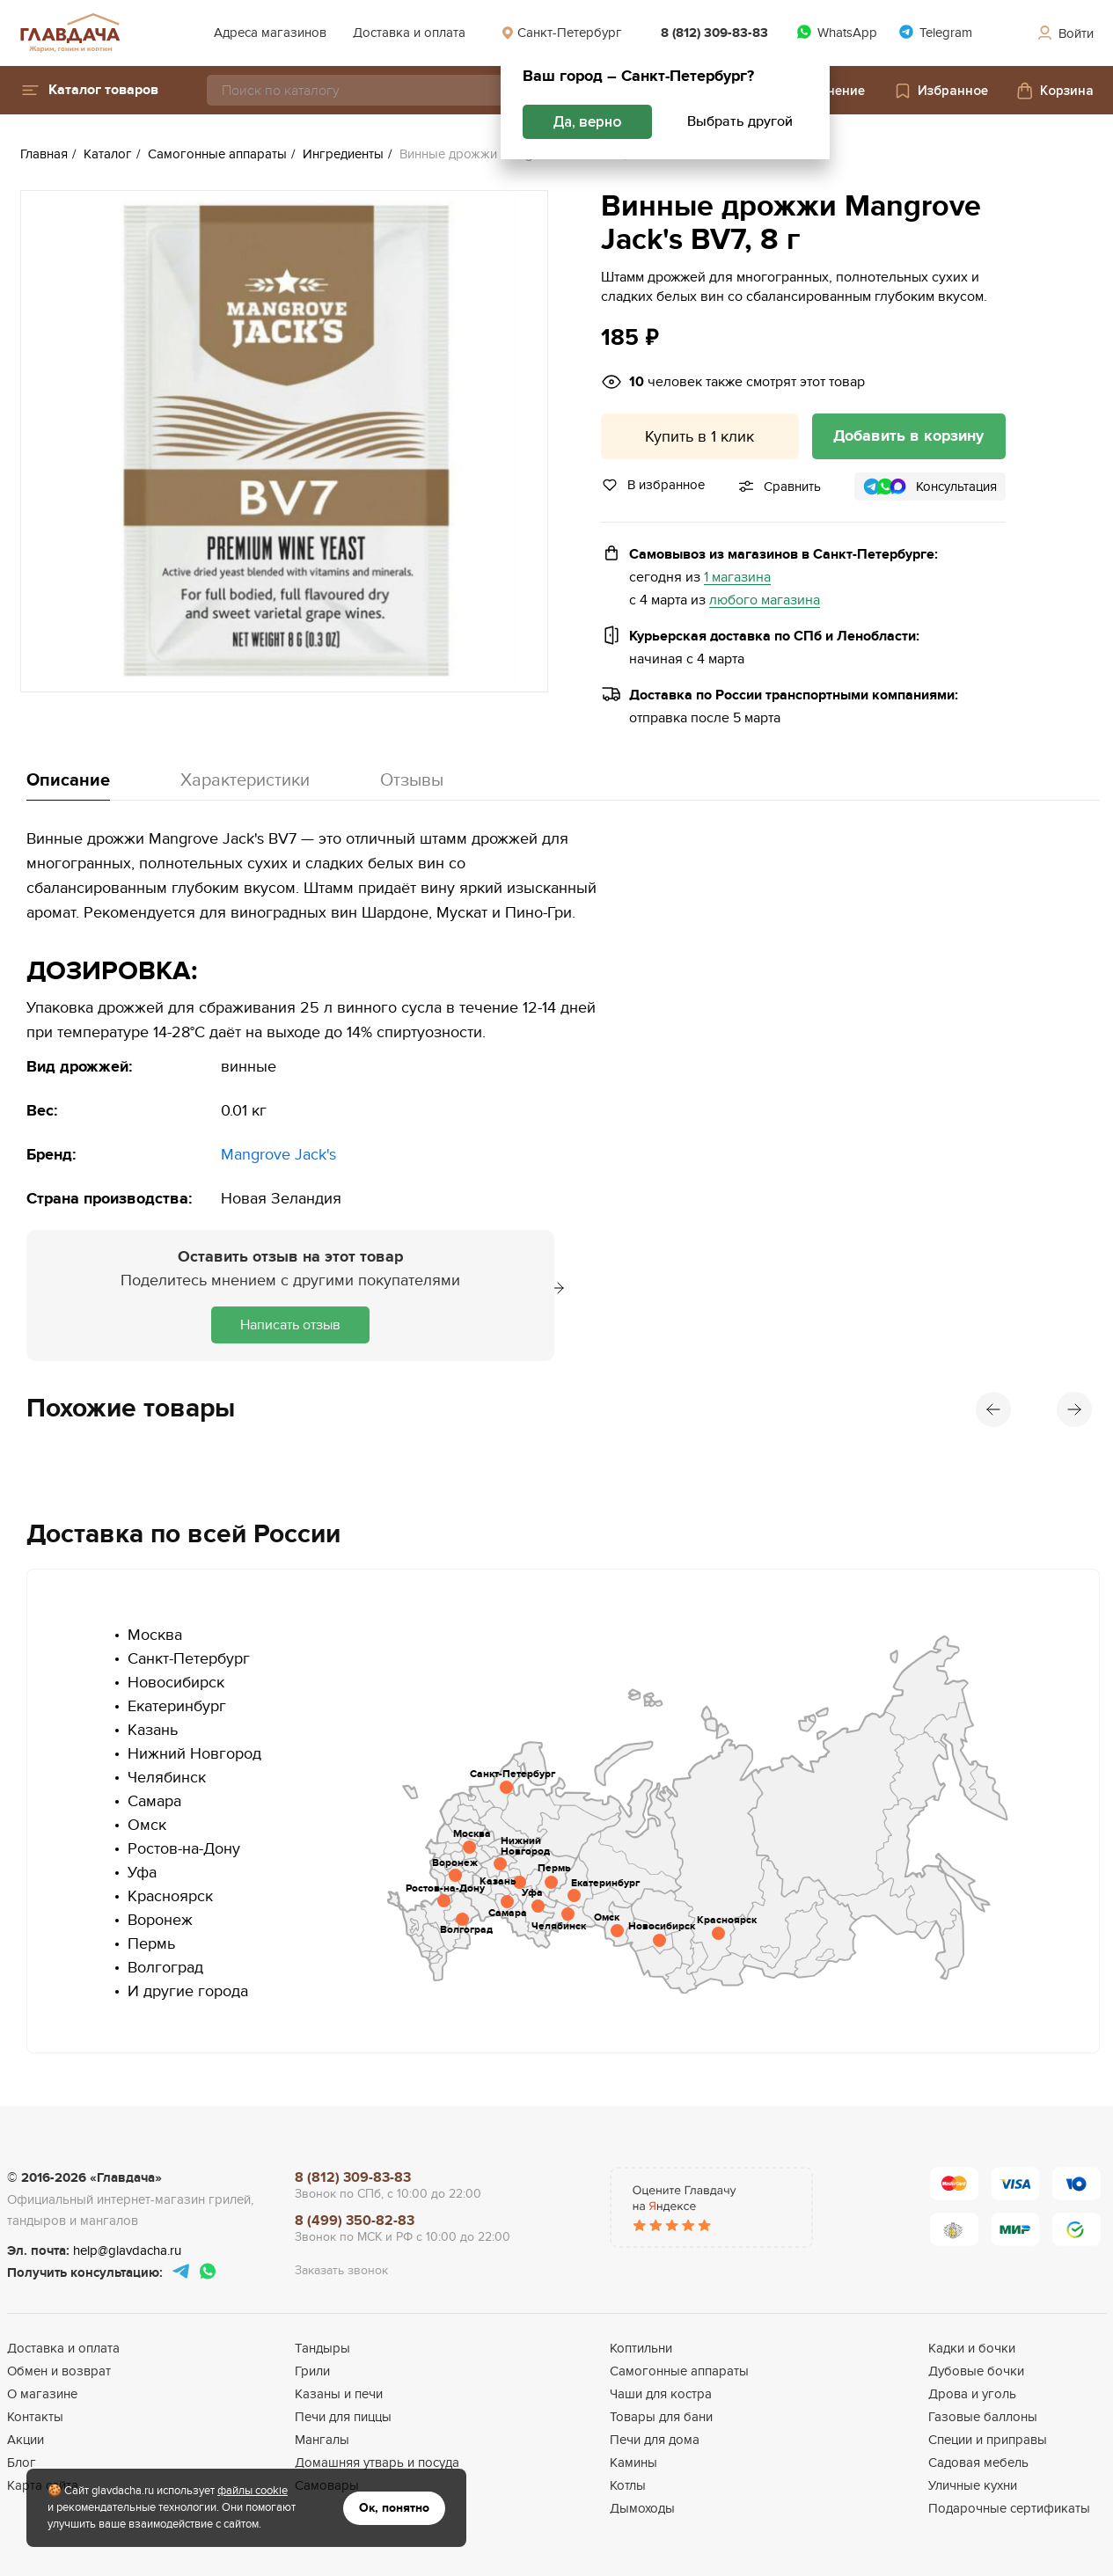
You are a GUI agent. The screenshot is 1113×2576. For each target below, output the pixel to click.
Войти (1065, 33)
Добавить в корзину (908, 436)
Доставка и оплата (409, 32)
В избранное (653, 485)
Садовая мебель (978, 2462)
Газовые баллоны (982, 2417)
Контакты (35, 2417)
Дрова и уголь (972, 2394)
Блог (21, 2462)
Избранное (940, 90)
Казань (153, 1730)
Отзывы (411, 780)
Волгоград (165, 1967)
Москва (155, 1635)
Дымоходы (642, 2508)
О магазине (42, 2394)
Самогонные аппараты (679, 2371)
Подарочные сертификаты (1009, 2508)
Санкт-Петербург (561, 32)
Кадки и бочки (971, 2348)
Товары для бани (661, 2417)
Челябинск (167, 1777)
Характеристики (245, 780)
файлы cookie (252, 2491)
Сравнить (792, 486)
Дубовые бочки (976, 2371)
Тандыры (322, 2348)
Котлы (628, 2485)
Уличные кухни (972, 2485)
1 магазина (737, 577)
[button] (89, 90)
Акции (25, 2440)
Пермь (151, 1944)
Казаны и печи (339, 2394)
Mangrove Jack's (278, 1154)
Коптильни (641, 2348)
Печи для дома (654, 2440)
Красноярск (170, 1896)
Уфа (142, 1872)
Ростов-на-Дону (184, 1849)
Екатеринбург (177, 1706)
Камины (633, 2462)
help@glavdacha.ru (127, 2250)
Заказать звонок (341, 2270)
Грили (312, 2371)
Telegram (935, 32)
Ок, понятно (394, 2507)
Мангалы (322, 2440)
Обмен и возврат (59, 2371)
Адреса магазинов (270, 32)
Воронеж (160, 1920)
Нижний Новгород (194, 1754)
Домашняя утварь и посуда (377, 2462)
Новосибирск (176, 1682)
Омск (147, 1825)
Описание (68, 780)
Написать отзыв (290, 1325)
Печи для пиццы (343, 2417)
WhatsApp (836, 32)
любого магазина (764, 600)
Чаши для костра (661, 2394)
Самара (154, 1801)
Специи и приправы (987, 2440)
